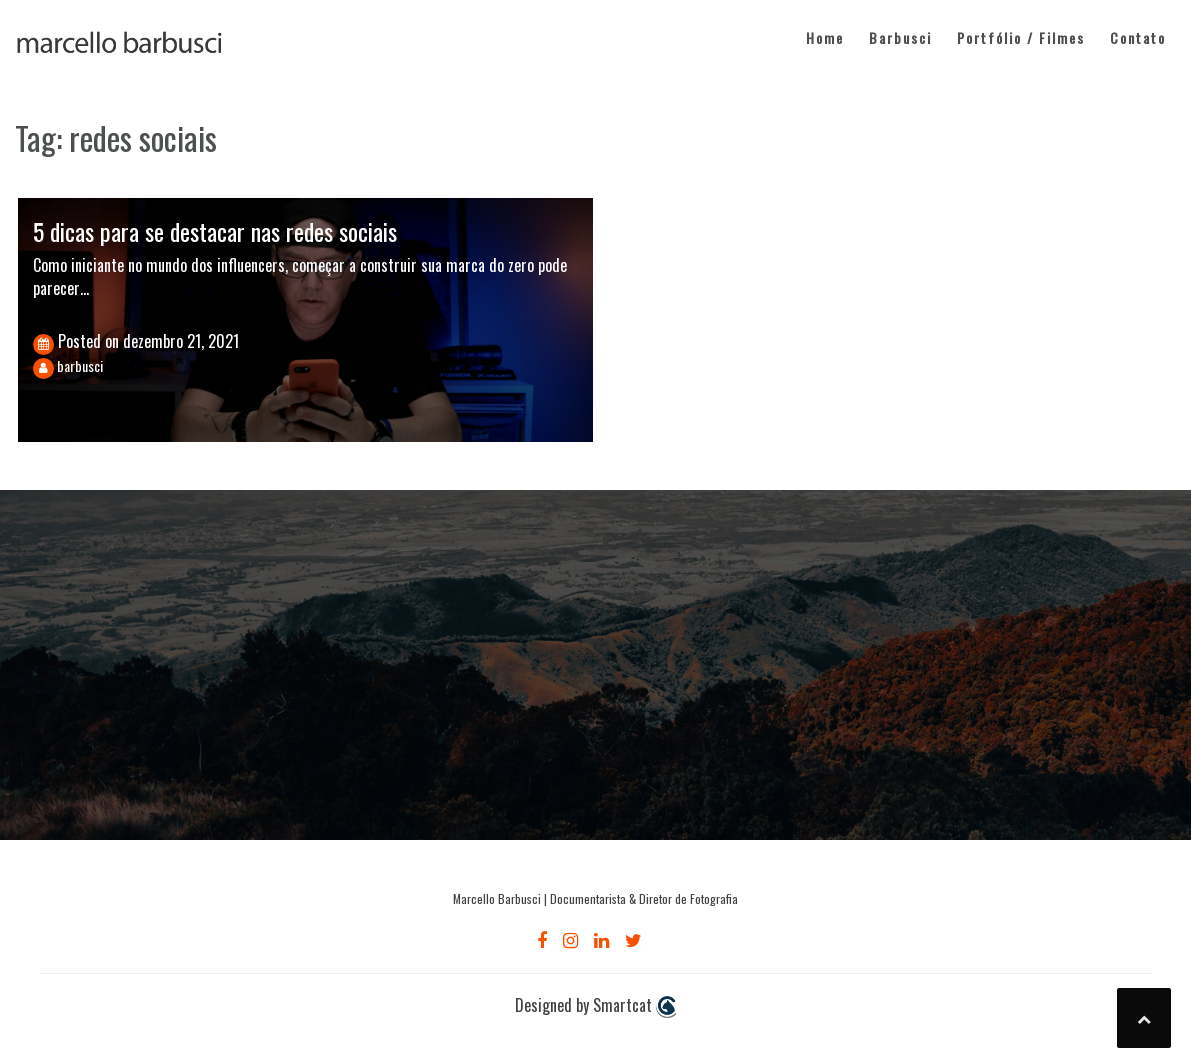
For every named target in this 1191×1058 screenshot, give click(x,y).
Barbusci (900, 37)
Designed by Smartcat (595, 1006)
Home (825, 37)
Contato (1138, 37)
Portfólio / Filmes (1021, 37)
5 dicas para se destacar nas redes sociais (215, 231)
